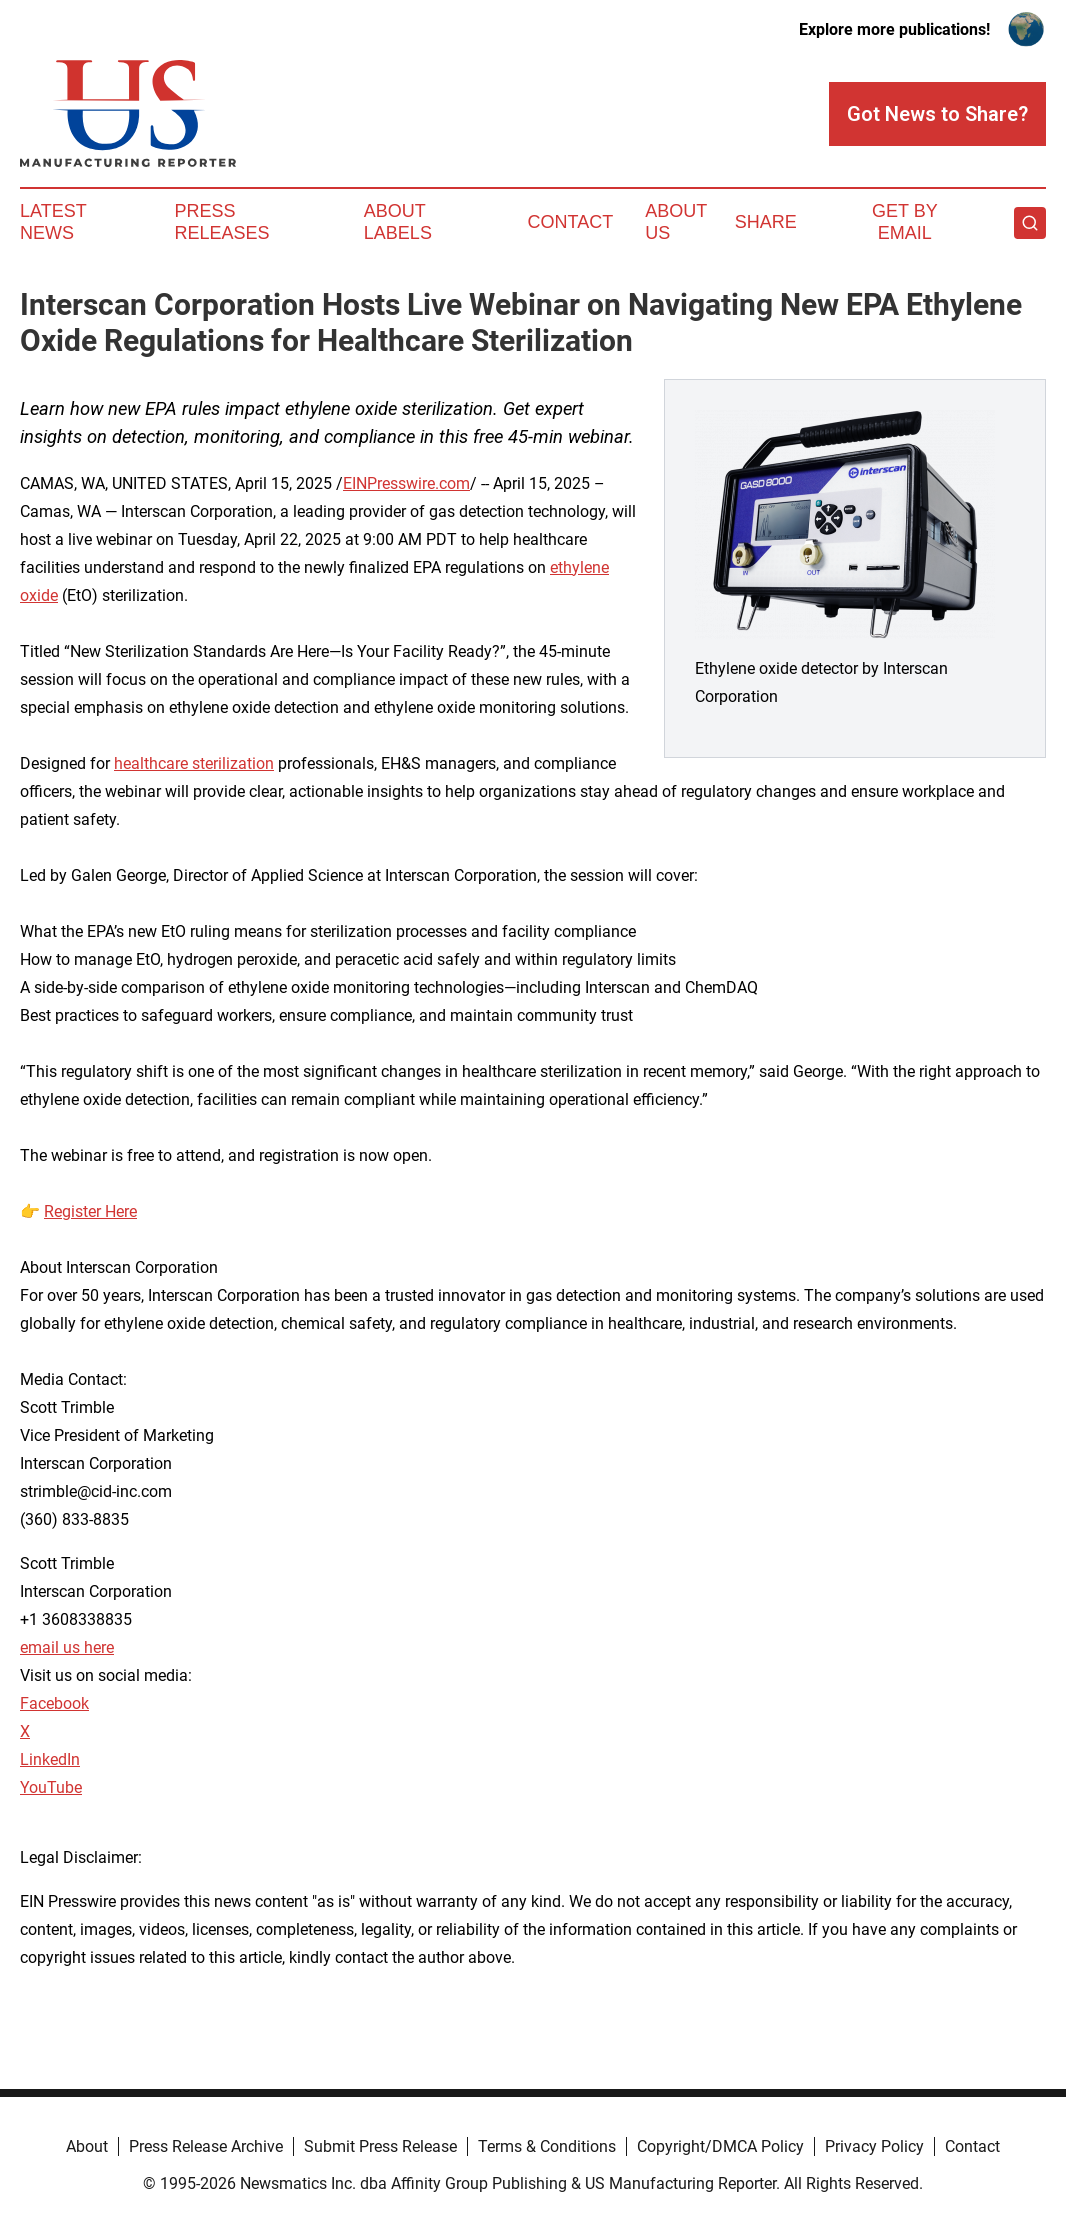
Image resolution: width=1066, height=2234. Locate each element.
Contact (570, 222)
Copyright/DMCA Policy (720, 2146)
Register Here (90, 1211)
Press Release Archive (206, 2146)
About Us (676, 222)
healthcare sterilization (194, 763)
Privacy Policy (874, 2146)
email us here (67, 1647)
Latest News (53, 222)
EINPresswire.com (406, 483)
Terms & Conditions (547, 2146)
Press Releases (221, 222)
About (87, 2146)
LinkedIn (50, 1759)
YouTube (51, 1787)
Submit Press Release (380, 2146)
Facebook (54, 1703)
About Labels (398, 222)
